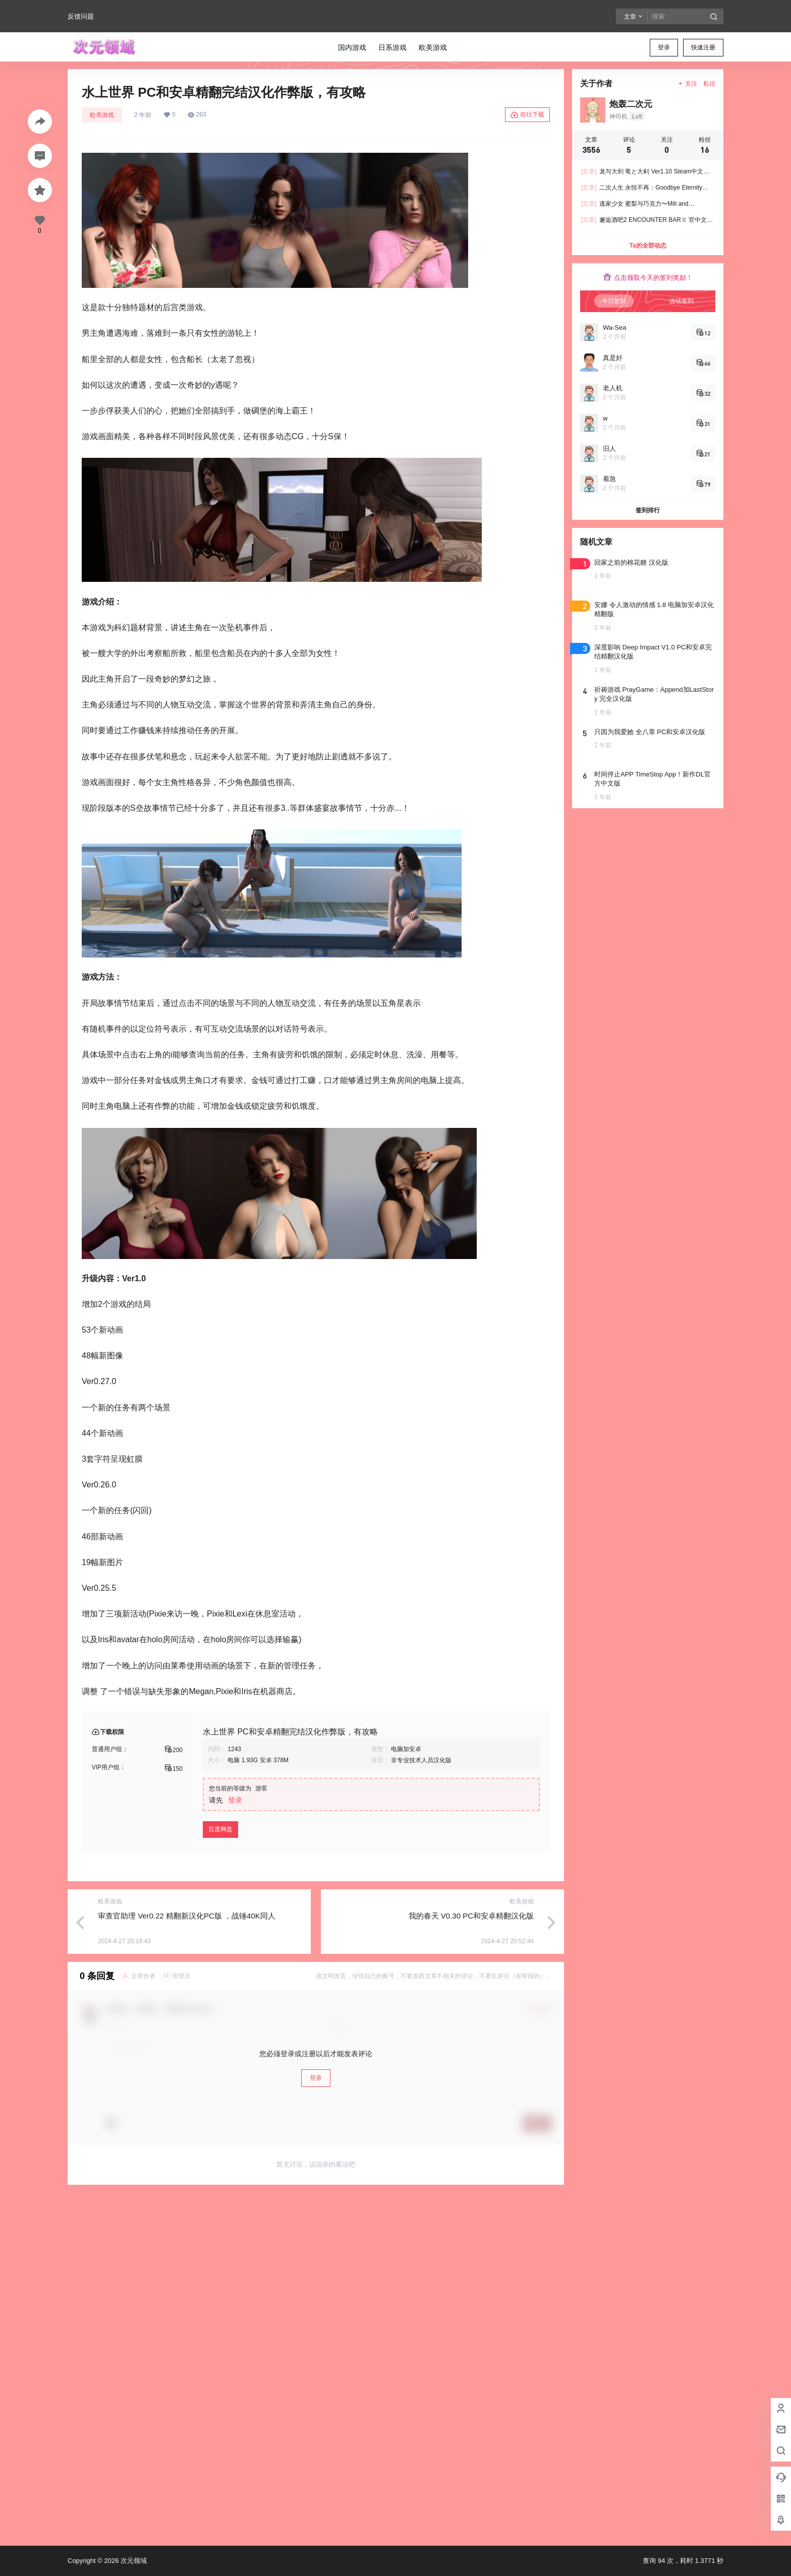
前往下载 (527, 115)
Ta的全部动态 (647, 245)
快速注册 (703, 47)
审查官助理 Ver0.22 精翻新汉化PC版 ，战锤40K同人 (186, 1915)
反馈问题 (81, 16)
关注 (687, 83)
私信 (709, 83)
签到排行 (648, 510)
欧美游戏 (102, 114)
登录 (664, 47)
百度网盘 (220, 1829)
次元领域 (133, 2560)
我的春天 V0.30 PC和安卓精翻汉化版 (471, 1915)
